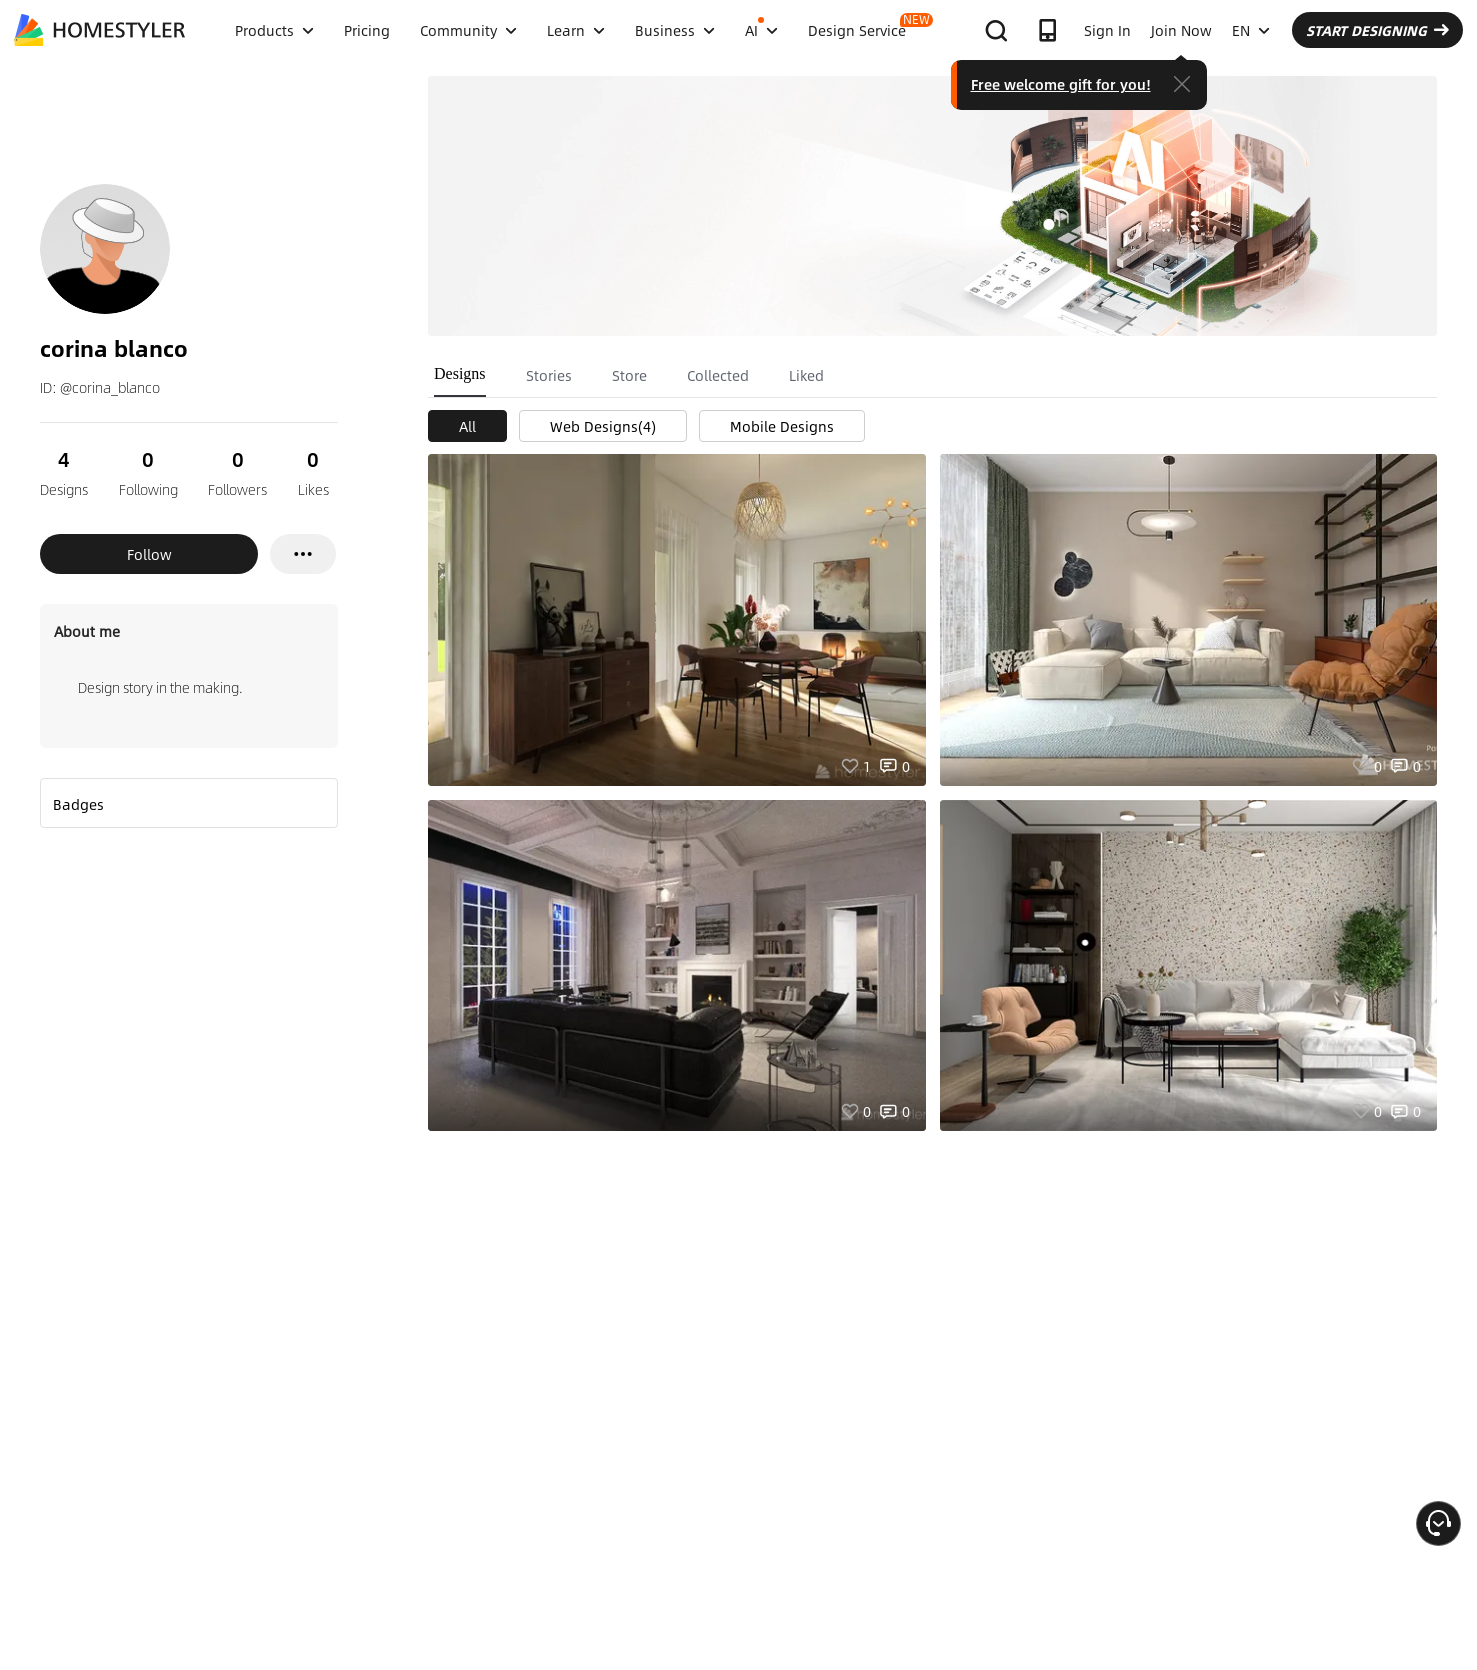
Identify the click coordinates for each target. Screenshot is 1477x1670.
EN (1251, 30)
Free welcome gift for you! (1061, 84)
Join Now (1181, 30)
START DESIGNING (1377, 30)
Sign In (1107, 30)
